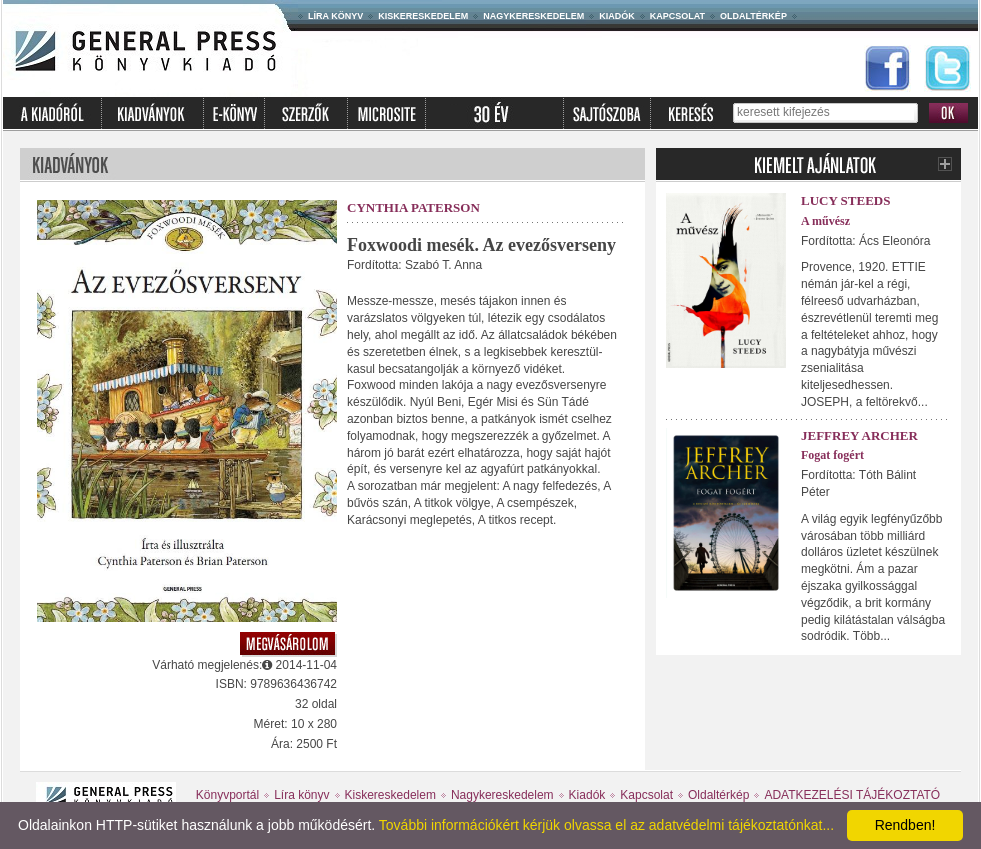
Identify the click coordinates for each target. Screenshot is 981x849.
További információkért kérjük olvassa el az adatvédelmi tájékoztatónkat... (606, 825)
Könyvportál (227, 795)
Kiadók (617, 16)
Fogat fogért (832, 455)
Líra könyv (335, 16)
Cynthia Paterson (413, 207)
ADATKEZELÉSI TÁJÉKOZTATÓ (852, 795)
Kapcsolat (677, 16)
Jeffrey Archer (859, 435)
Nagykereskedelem (533, 16)
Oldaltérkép (753, 16)
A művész (825, 221)
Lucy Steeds (845, 200)
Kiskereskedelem (423, 16)
